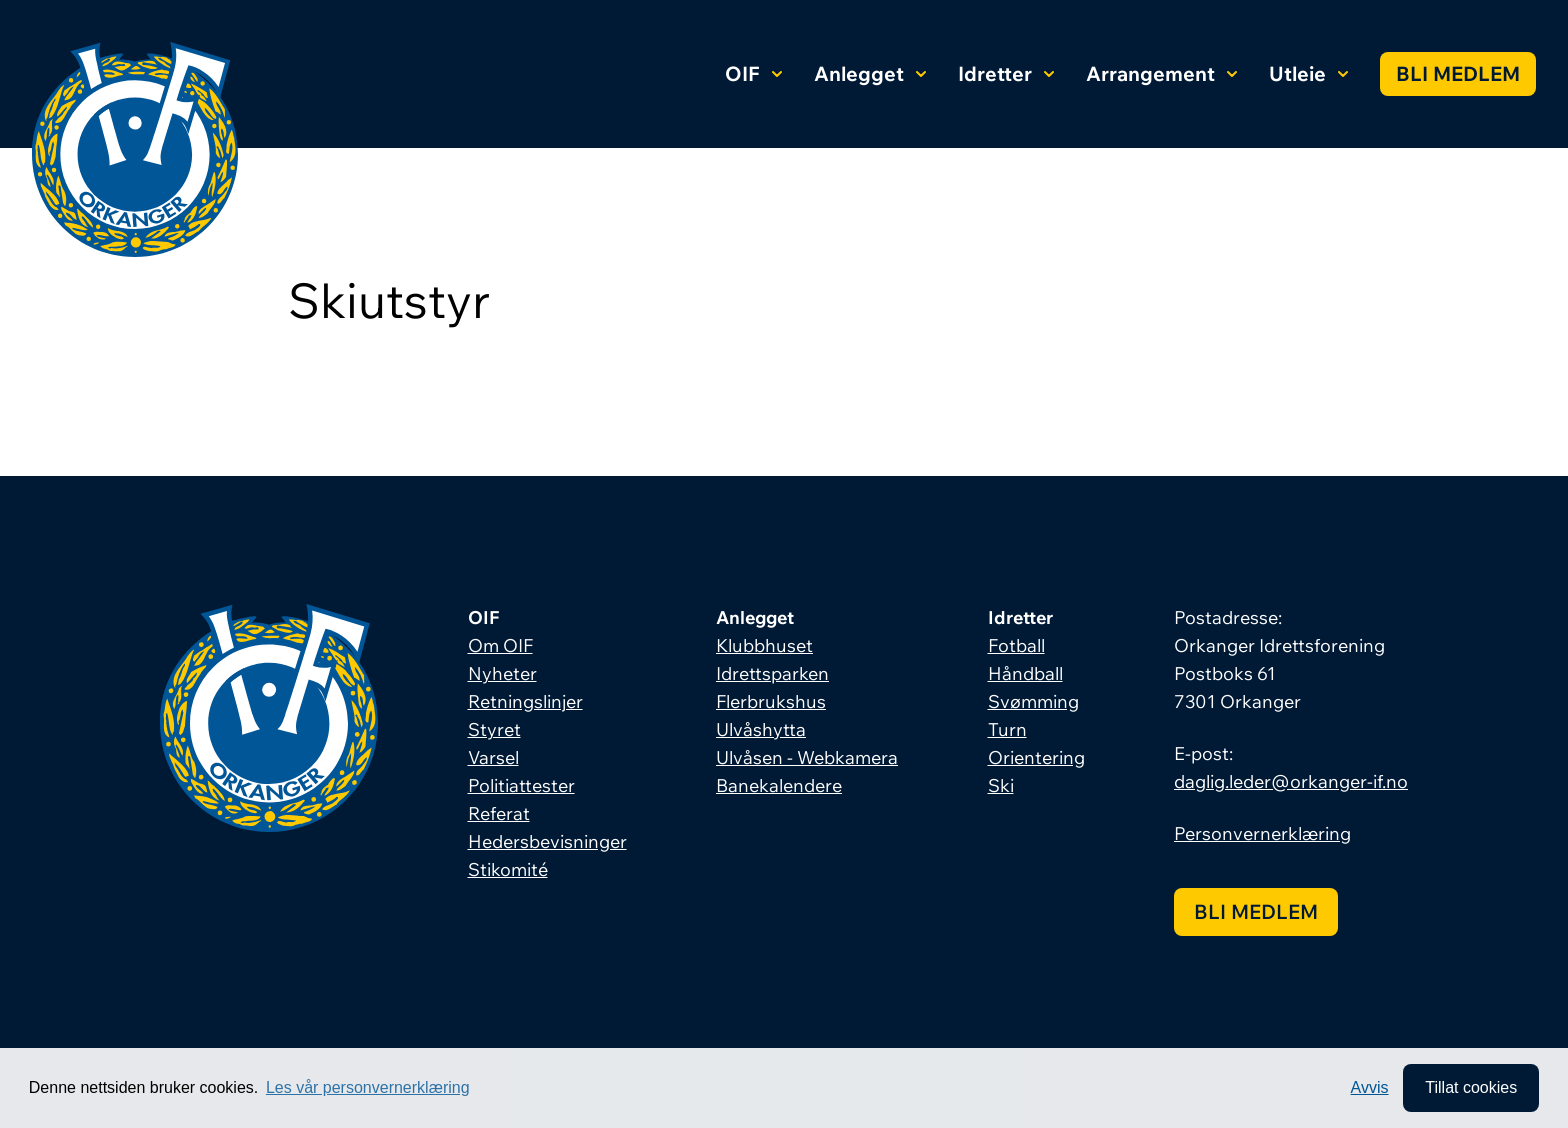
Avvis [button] (1370, 1087)
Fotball (1016, 645)
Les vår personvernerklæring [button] (368, 1087)
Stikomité (508, 869)
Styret (494, 729)
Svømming (1033, 701)
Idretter (1006, 73)
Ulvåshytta (761, 729)
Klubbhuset (764, 645)
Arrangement (1161, 73)
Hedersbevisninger (547, 841)
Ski (1001, 785)
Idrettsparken (772, 673)
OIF (753, 73)
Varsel (493, 757)
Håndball (1025, 673)
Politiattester (521, 785)
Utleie (1308, 73)
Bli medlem (1458, 73)
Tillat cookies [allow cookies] (1471, 1087)
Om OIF (500, 645)
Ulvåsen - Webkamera (807, 757)
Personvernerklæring (1262, 833)
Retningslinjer (525, 701)
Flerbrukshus (771, 701)
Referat (499, 813)
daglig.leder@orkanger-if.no (1291, 781)
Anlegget (870, 73)
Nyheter (502, 673)
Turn (1007, 729)
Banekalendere (779, 785)
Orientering (1036, 757)
